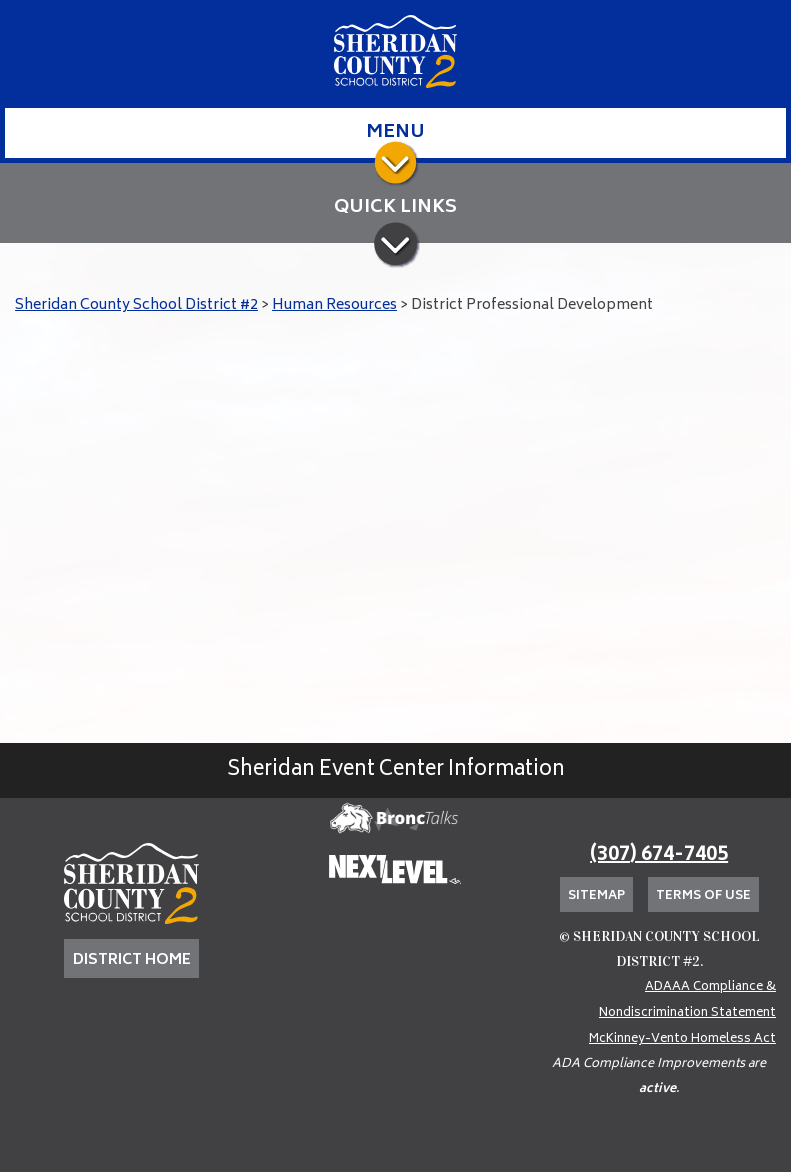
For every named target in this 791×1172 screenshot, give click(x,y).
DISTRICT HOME (132, 960)
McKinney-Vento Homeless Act (682, 1039)
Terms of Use (703, 896)
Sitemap (596, 896)
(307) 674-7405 (659, 855)
